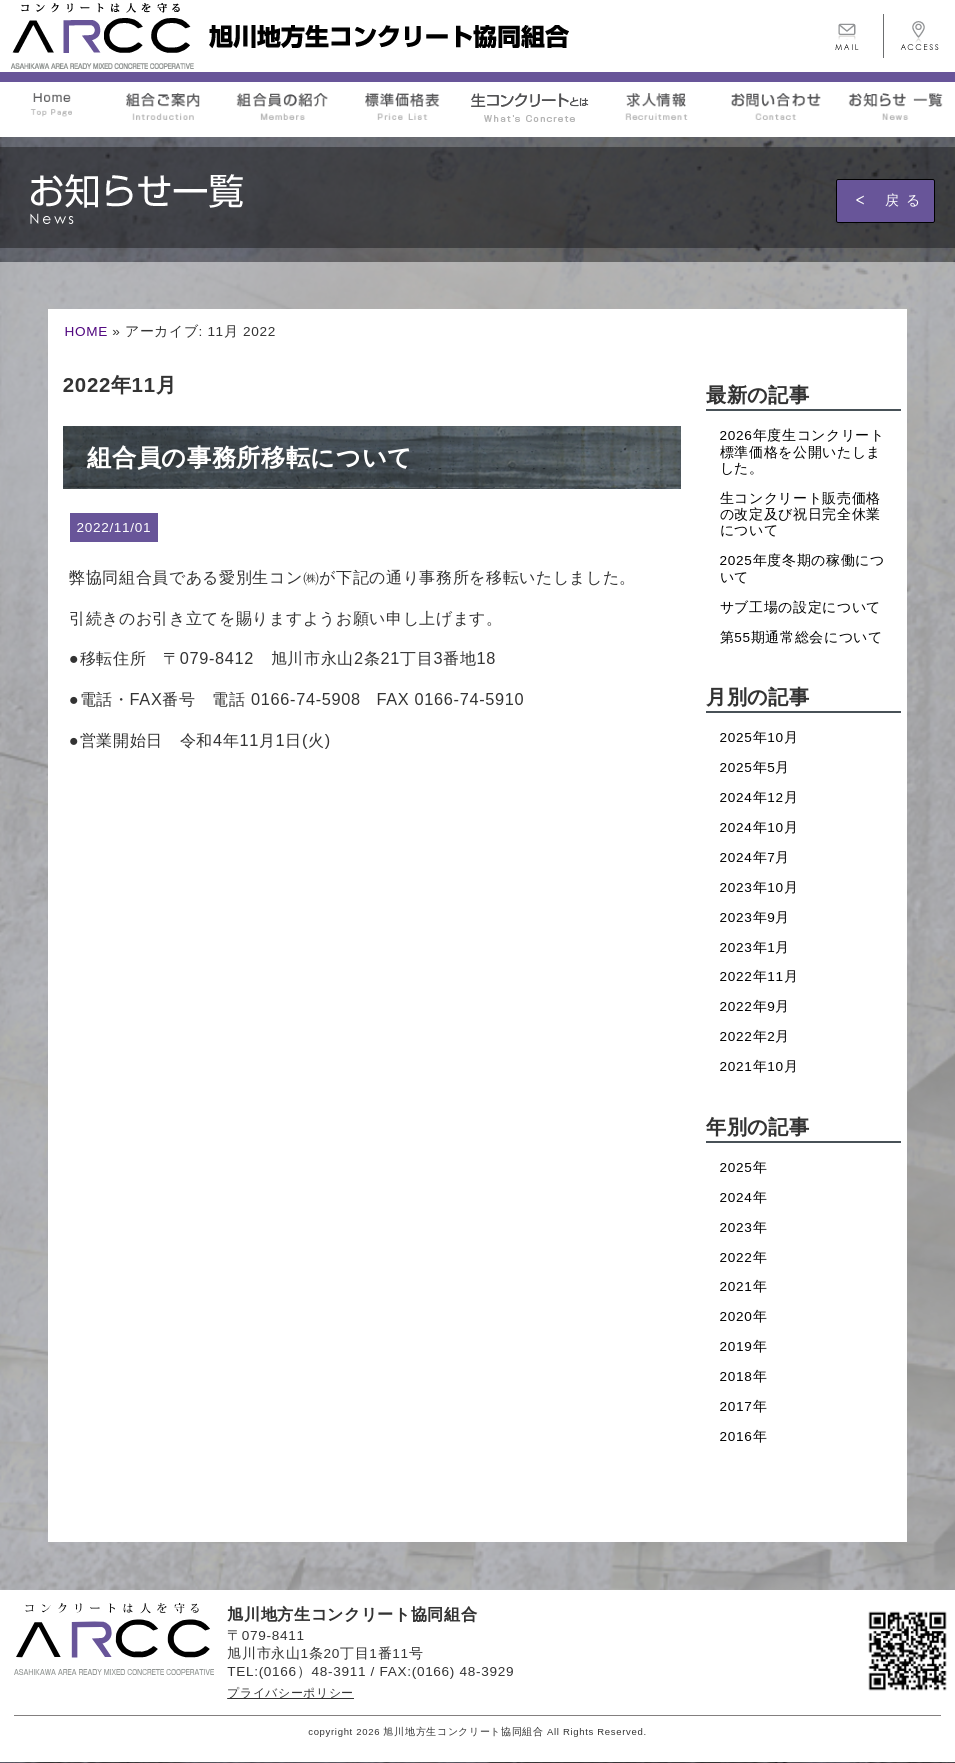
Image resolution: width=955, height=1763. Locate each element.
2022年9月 (755, 1006)
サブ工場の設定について (800, 607)
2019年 (744, 1346)
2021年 (744, 1286)
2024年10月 (759, 827)
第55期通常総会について (801, 637)
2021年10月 (759, 1066)
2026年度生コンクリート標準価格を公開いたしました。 (802, 452)
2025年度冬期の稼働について (802, 568)
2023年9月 (755, 917)
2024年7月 (755, 857)
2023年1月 (755, 947)
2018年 (744, 1376)
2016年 (744, 1436)
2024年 (744, 1197)
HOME (86, 331)
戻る (906, 200)
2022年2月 (755, 1036)
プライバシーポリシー (290, 1693)
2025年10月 (759, 737)
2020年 (744, 1316)
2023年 (744, 1227)
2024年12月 (759, 797)
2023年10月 (759, 887)
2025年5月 (755, 767)
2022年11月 (759, 976)
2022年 (744, 1257)
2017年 (744, 1406)
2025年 (744, 1167)
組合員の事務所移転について (250, 457)
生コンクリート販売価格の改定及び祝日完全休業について (800, 515)
